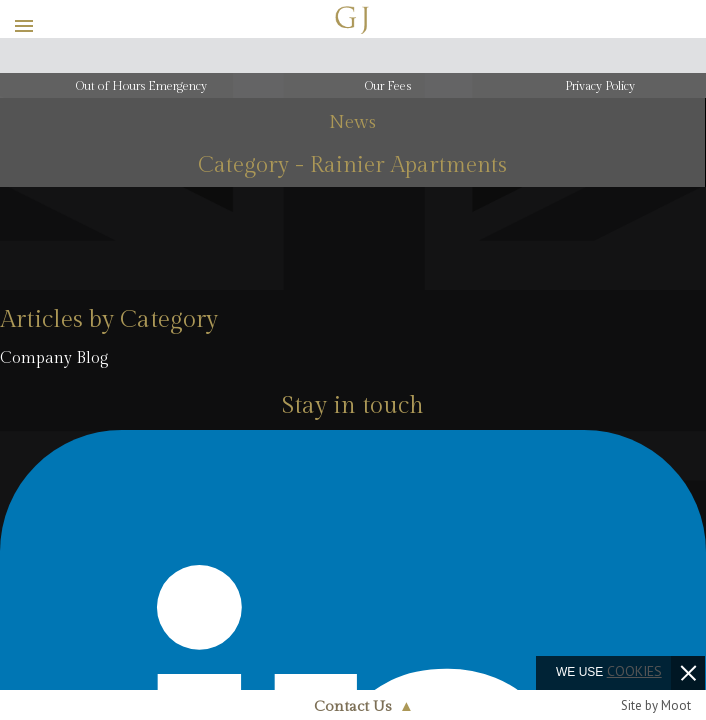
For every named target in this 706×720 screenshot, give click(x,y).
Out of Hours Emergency (141, 86)
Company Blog (54, 358)
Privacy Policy (600, 86)
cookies (634, 671)
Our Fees (388, 86)
